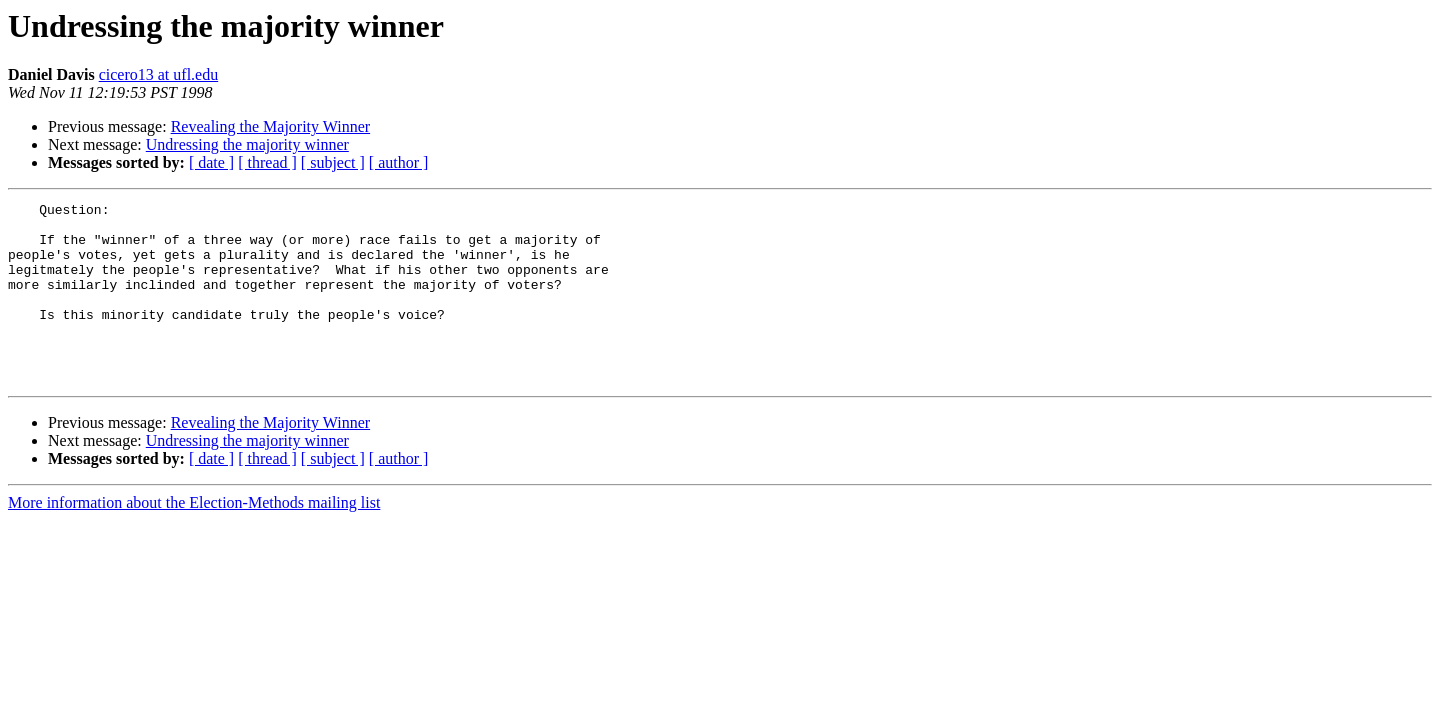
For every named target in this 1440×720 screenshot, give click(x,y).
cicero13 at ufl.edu (159, 74)
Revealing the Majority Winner (270, 126)
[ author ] (399, 162)
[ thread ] (267, 162)
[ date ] (211, 162)
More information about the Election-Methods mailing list (194, 538)
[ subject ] (333, 162)
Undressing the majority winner (247, 144)
